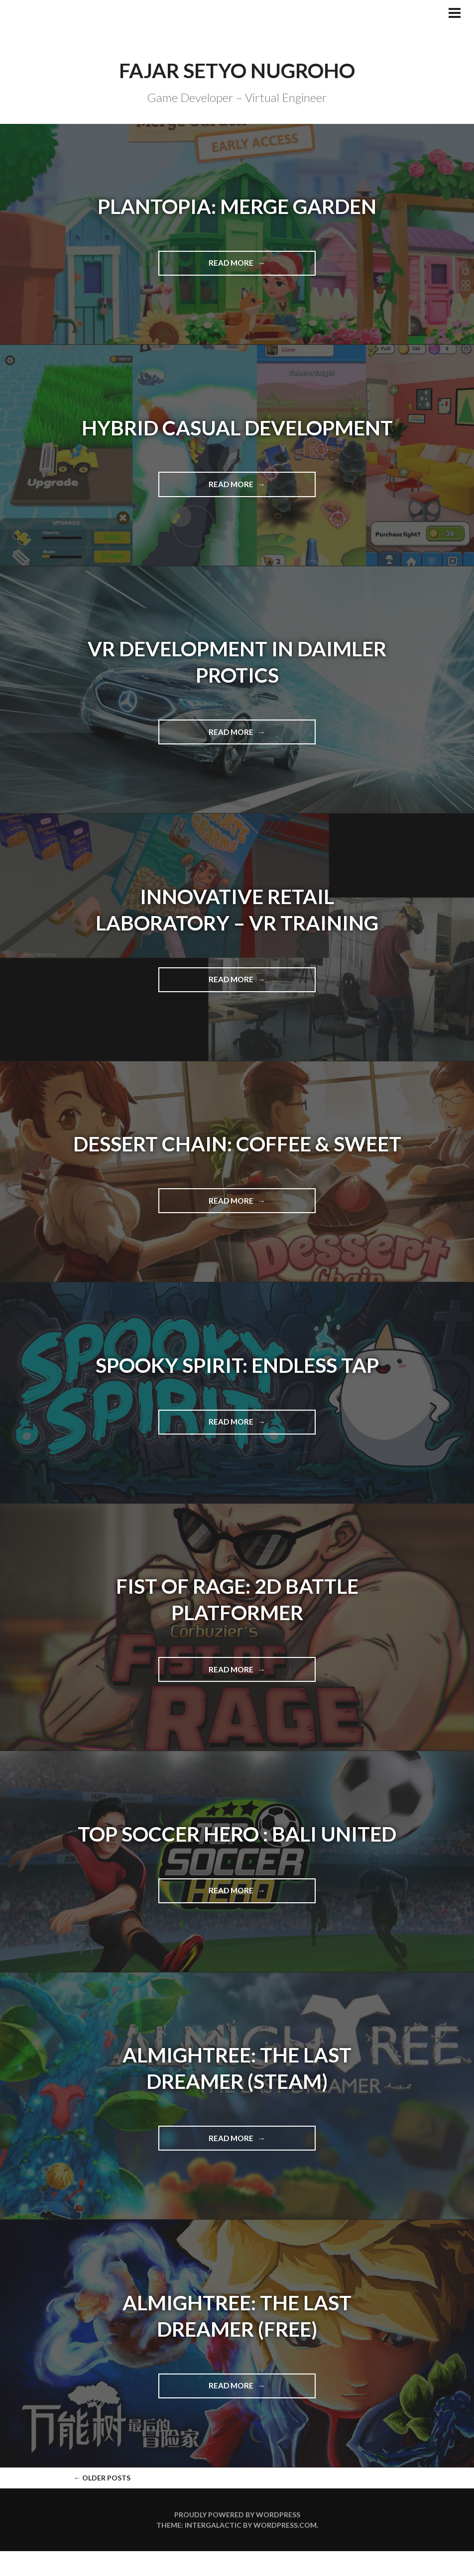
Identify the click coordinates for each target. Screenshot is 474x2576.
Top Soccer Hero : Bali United (237, 1858)
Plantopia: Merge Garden (237, 206)
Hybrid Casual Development (237, 426)
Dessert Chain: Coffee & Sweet (237, 1156)
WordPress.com (285, 2550)
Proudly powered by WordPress (237, 2539)
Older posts (102, 2502)
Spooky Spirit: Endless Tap (237, 1390)
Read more (256, 266)
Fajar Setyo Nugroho (237, 70)
